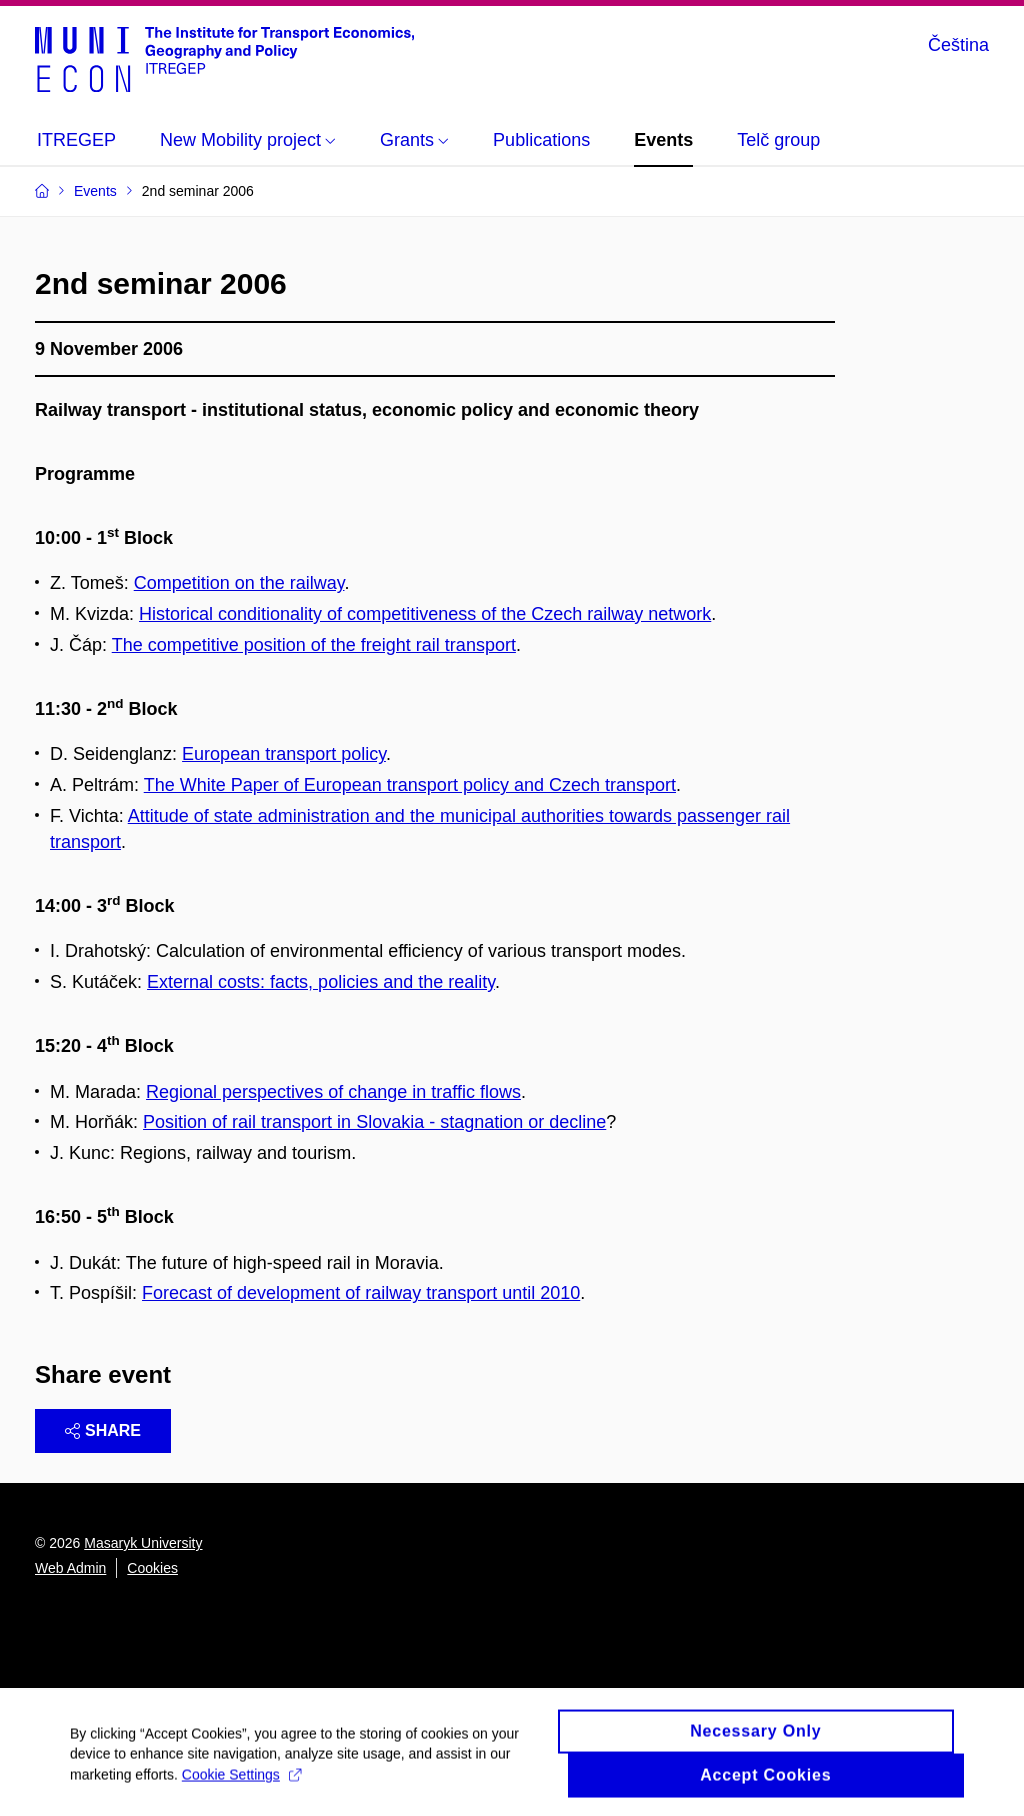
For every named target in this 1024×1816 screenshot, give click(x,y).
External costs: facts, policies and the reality (321, 982)
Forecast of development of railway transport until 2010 (361, 1293)
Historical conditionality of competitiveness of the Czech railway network (425, 614)
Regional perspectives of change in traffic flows (333, 1092)
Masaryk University (143, 1543)
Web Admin (70, 1568)
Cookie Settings (241, 1782)
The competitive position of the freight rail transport (314, 645)
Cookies (152, 1568)
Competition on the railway (239, 583)
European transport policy (284, 754)
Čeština (958, 45)
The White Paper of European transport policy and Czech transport (410, 785)
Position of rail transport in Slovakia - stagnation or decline (374, 1122)
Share (103, 1430)
